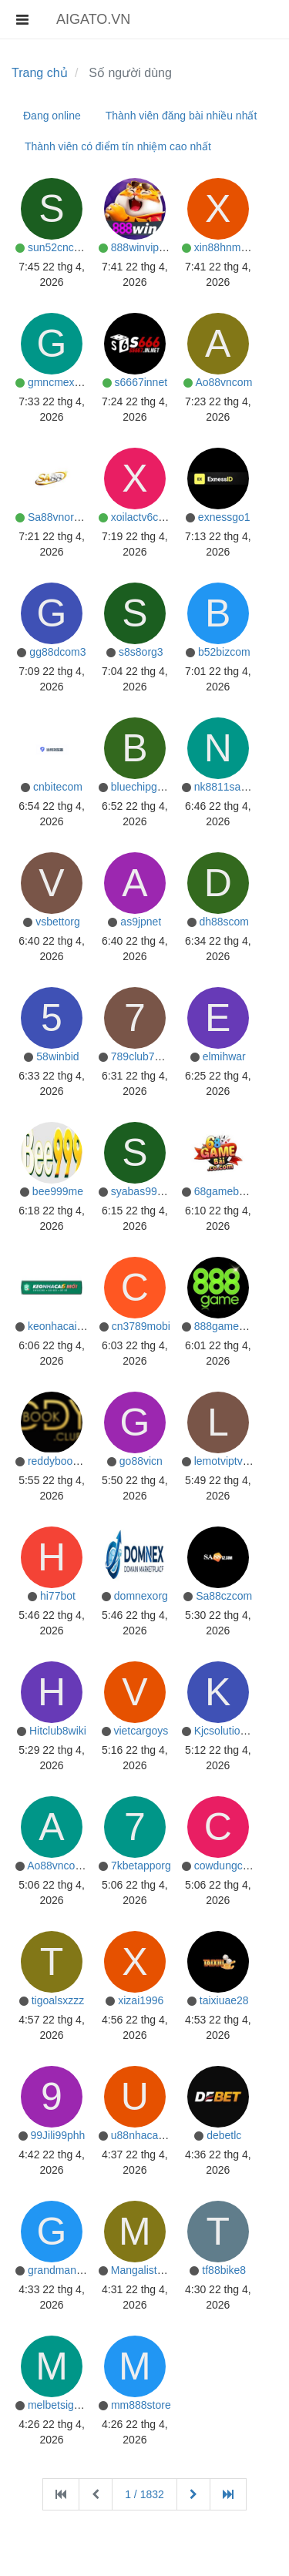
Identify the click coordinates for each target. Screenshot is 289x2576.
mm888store (141, 2405)
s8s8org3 (141, 652)
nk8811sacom (227, 787)
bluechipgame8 (147, 787)
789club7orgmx (148, 1056)
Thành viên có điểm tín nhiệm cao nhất (118, 146)
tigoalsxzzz (58, 2000)
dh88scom (224, 921)
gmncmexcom (61, 382)
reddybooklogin (64, 1461)
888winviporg (143, 247)
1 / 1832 (144, 2494)
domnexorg (141, 1596)
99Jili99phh (58, 2135)
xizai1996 (140, 2000)
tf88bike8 (224, 2270)
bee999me (57, 1191)
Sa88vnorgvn (60, 517)
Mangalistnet (141, 2270)
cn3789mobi (141, 1326)
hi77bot (58, 1596)
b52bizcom (224, 652)
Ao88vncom (223, 382)
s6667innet (141, 382)
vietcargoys (140, 1731)
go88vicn (141, 1461)
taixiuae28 (224, 2000)
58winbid (57, 1056)
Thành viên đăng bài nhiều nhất (181, 115)
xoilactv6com (142, 517)
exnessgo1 (224, 517)
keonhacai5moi (64, 1326)
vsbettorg (57, 921)
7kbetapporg (141, 1865)
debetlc (224, 2135)
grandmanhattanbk (73, 2270)
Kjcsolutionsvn (229, 1731)
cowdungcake (227, 1865)
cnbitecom (57, 787)
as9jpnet (140, 921)
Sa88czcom (224, 1596)
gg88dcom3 (57, 652)
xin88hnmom (225, 247)
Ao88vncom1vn (64, 1865)
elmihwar (224, 1056)
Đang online (52, 115)
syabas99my (141, 1191)
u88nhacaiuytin (147, 2135)
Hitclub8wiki (57, 1731)
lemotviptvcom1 (231, 1461)
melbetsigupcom (67, 2405)
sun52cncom (58, 247)
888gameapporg (233, 1326)
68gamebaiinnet (232, 1191)
